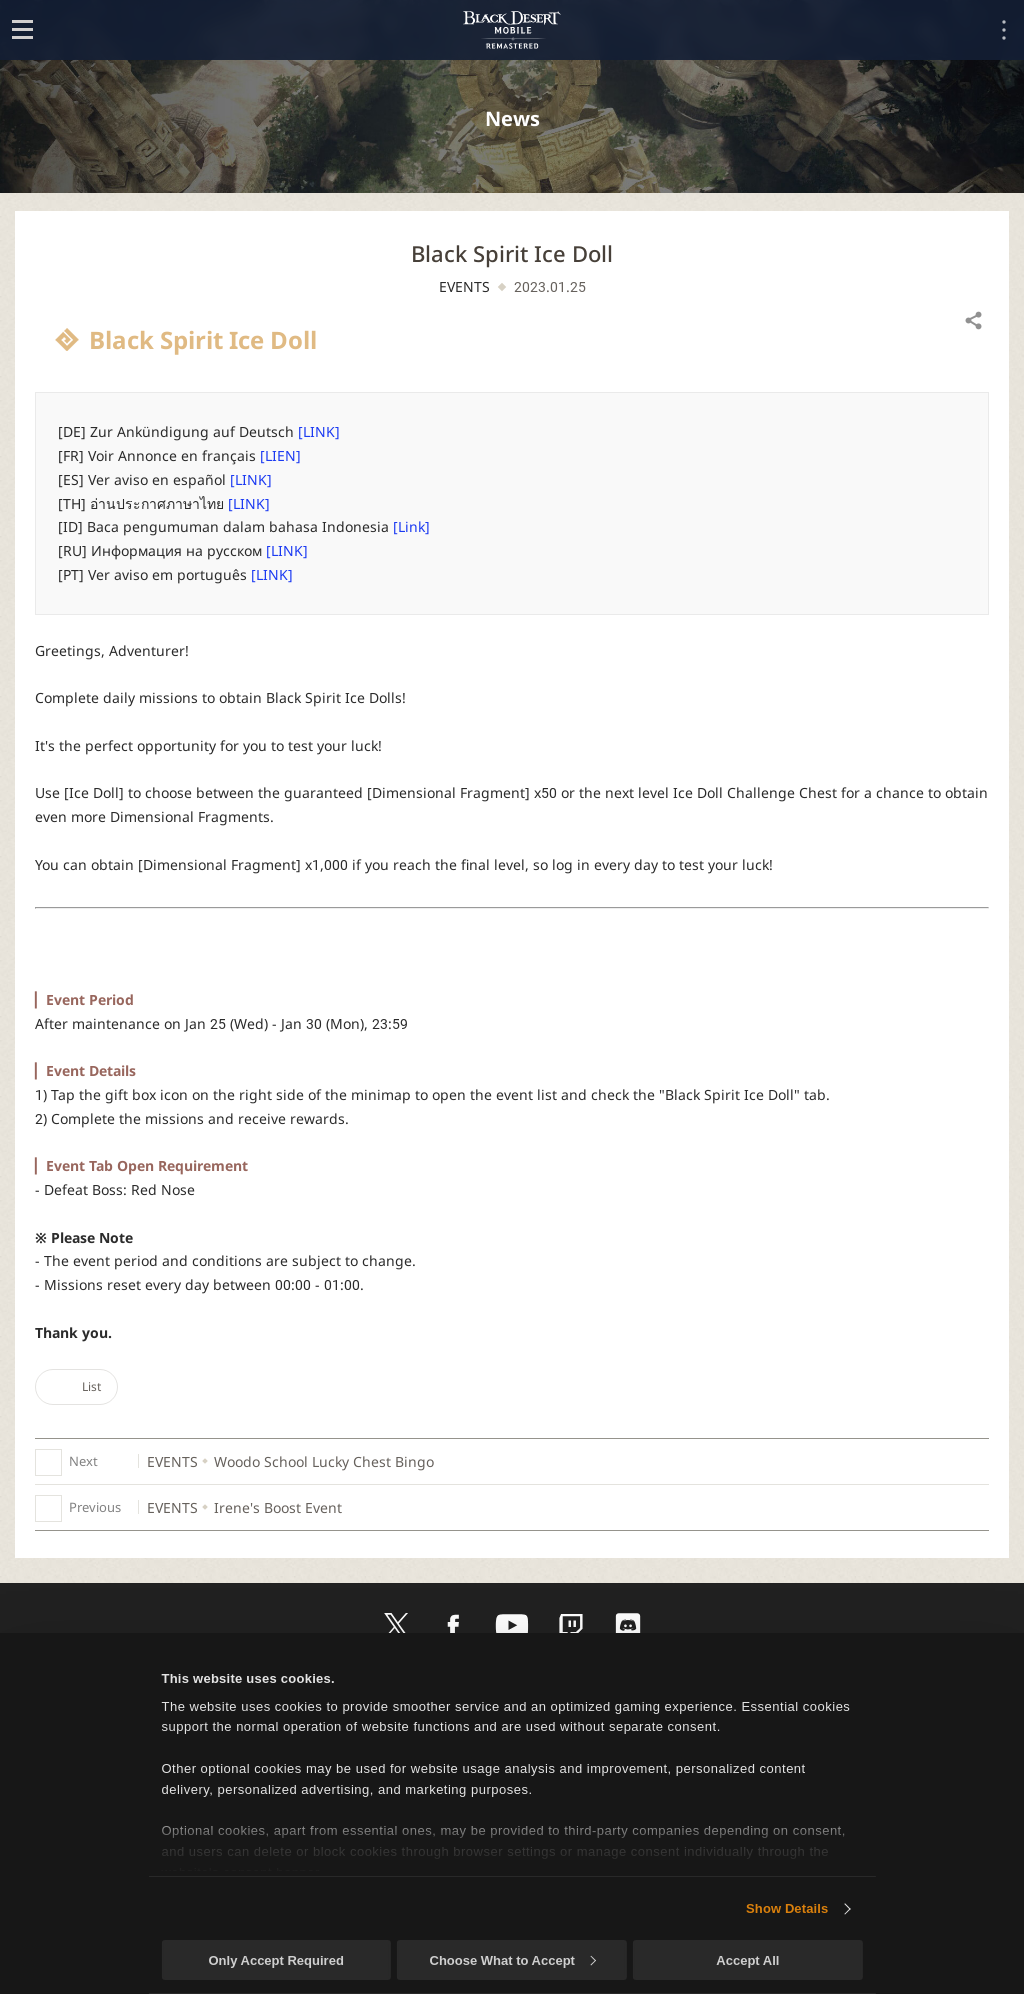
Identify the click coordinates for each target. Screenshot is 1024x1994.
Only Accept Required (275, 1960)
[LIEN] (280, 455)
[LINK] (319, 431)
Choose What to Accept (513, 1960)
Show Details (787, 1908)
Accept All (747, 1960)
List (76, 1386)
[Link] (411, 526)
